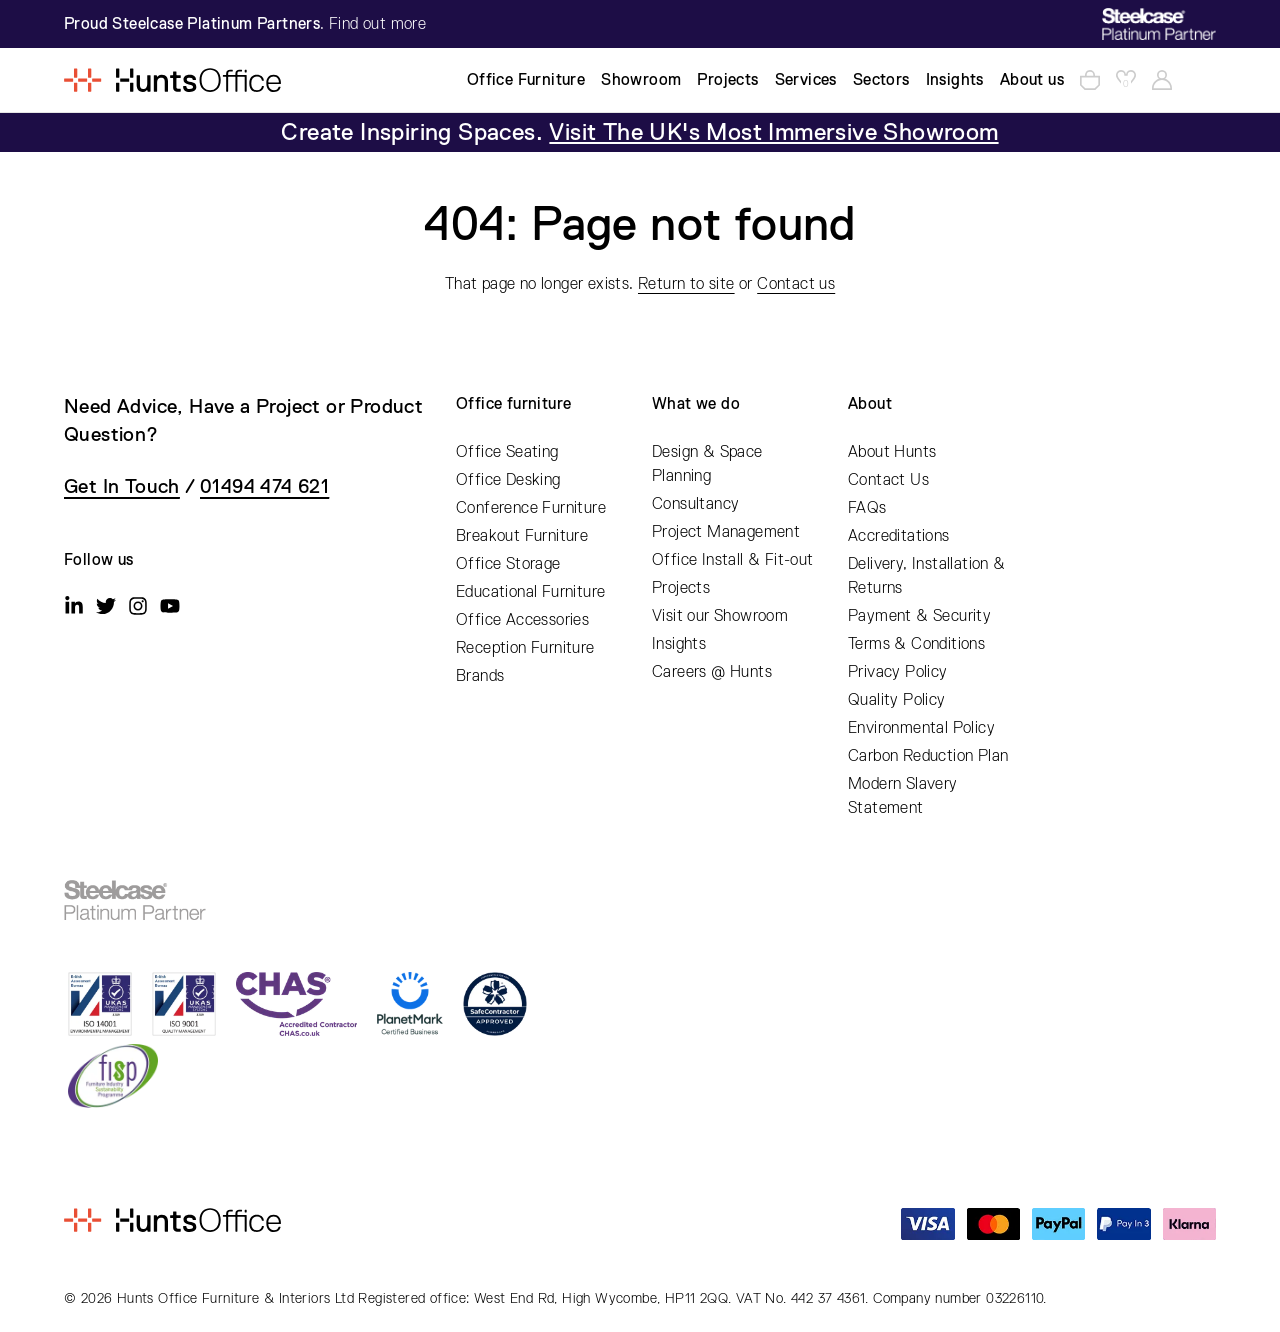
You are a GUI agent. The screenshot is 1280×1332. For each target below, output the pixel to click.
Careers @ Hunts (712, 672)
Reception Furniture (525, 648)
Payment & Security (919, 616)
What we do (696, 404)
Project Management (726, 532)
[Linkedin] (74, 606)
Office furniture (513, 404)
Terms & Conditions (916, 644)
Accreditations (899, 536)
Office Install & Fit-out (733, 560)
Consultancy (695, 504)
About (870, 404)
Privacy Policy (898, 672)
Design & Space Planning (707, 464)
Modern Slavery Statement (903, 796)
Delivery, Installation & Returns (927, 576)
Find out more (377, 24)
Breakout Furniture (522, 536)
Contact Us (888, 480)
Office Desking (508, 480)
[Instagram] (138, 606)
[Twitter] (106, 606)
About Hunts (892, 452)
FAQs (867, 508)
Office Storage (508, 564)
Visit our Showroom (720, 616)
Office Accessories (522, 620)
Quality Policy (897, 700)
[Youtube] (170, 606)
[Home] (172, 80)
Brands (480, 676)
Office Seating (507, 452)
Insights (679, 644)
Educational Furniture (530, 592)
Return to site (686, 284)
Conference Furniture (531, 508)
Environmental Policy (921, 728)
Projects (681, 588)
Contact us (796, 284)
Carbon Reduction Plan (928, 756)
